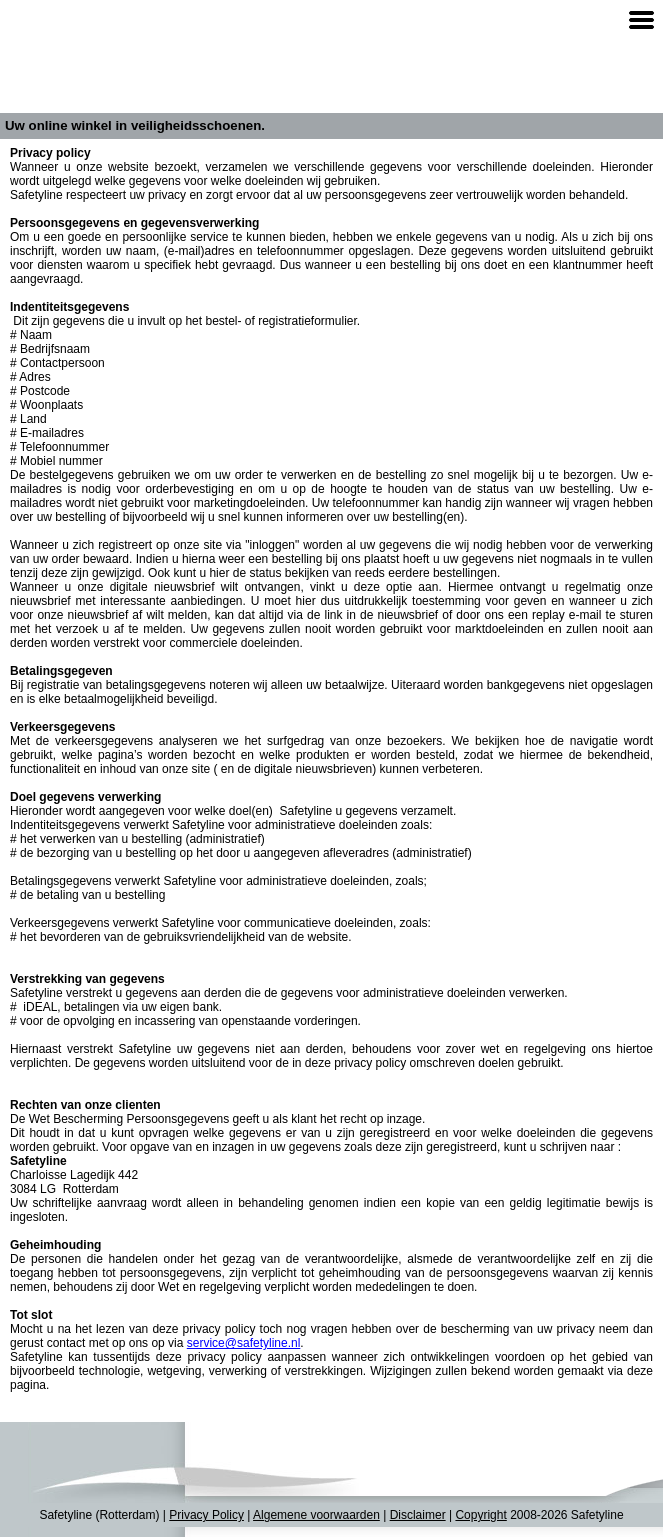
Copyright (480, 1515)
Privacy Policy (206, 1515)
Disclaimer (418, 1515)
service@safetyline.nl (244, 1343)
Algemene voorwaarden (316, 1515)
